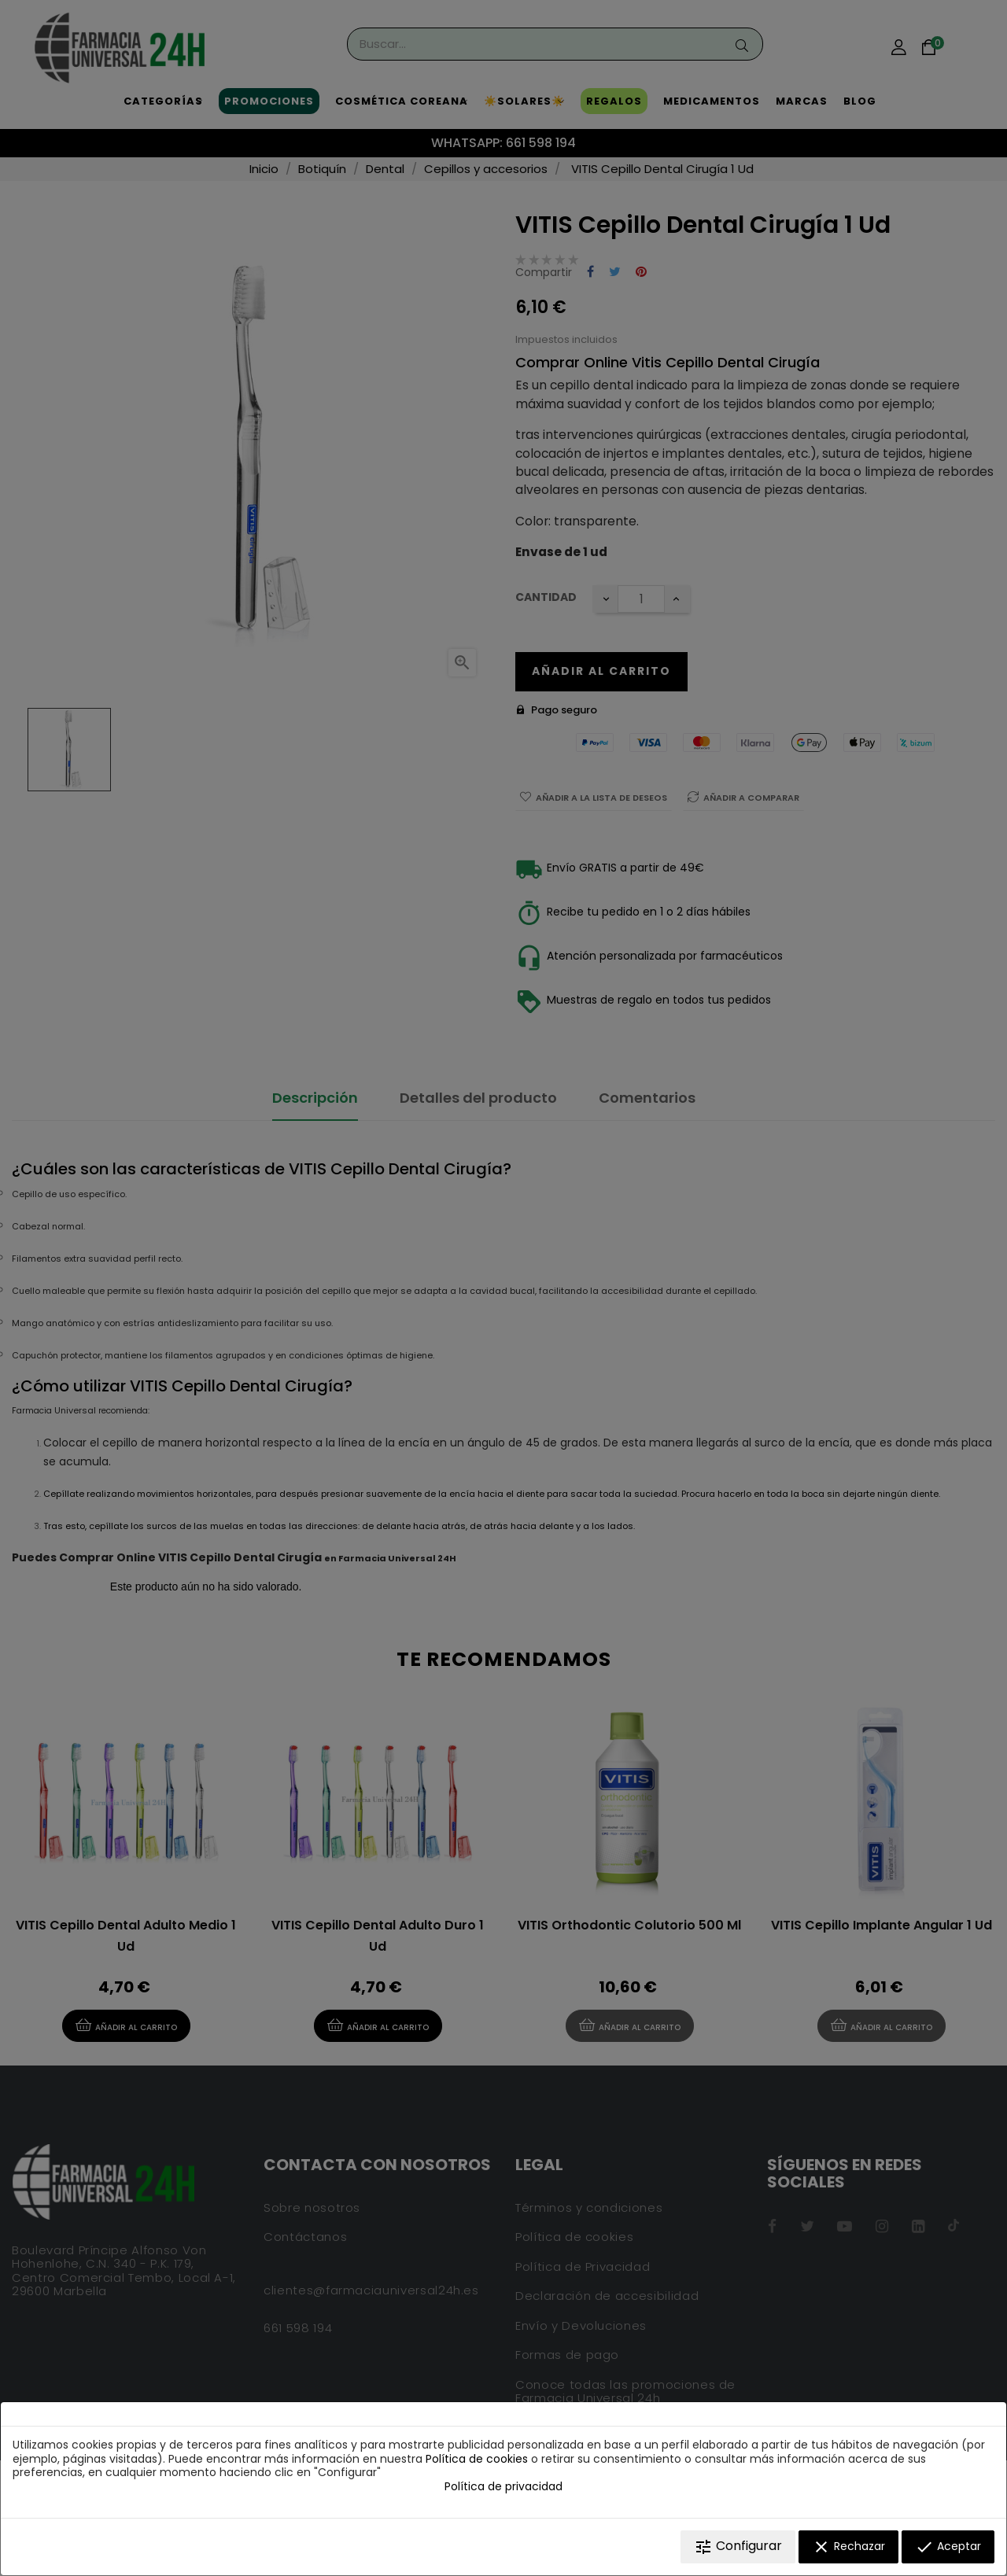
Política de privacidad (503, 2486)
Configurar (738, 2546)
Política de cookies (477, 2459)
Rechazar (848, 2546)
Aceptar (948, 2546)
